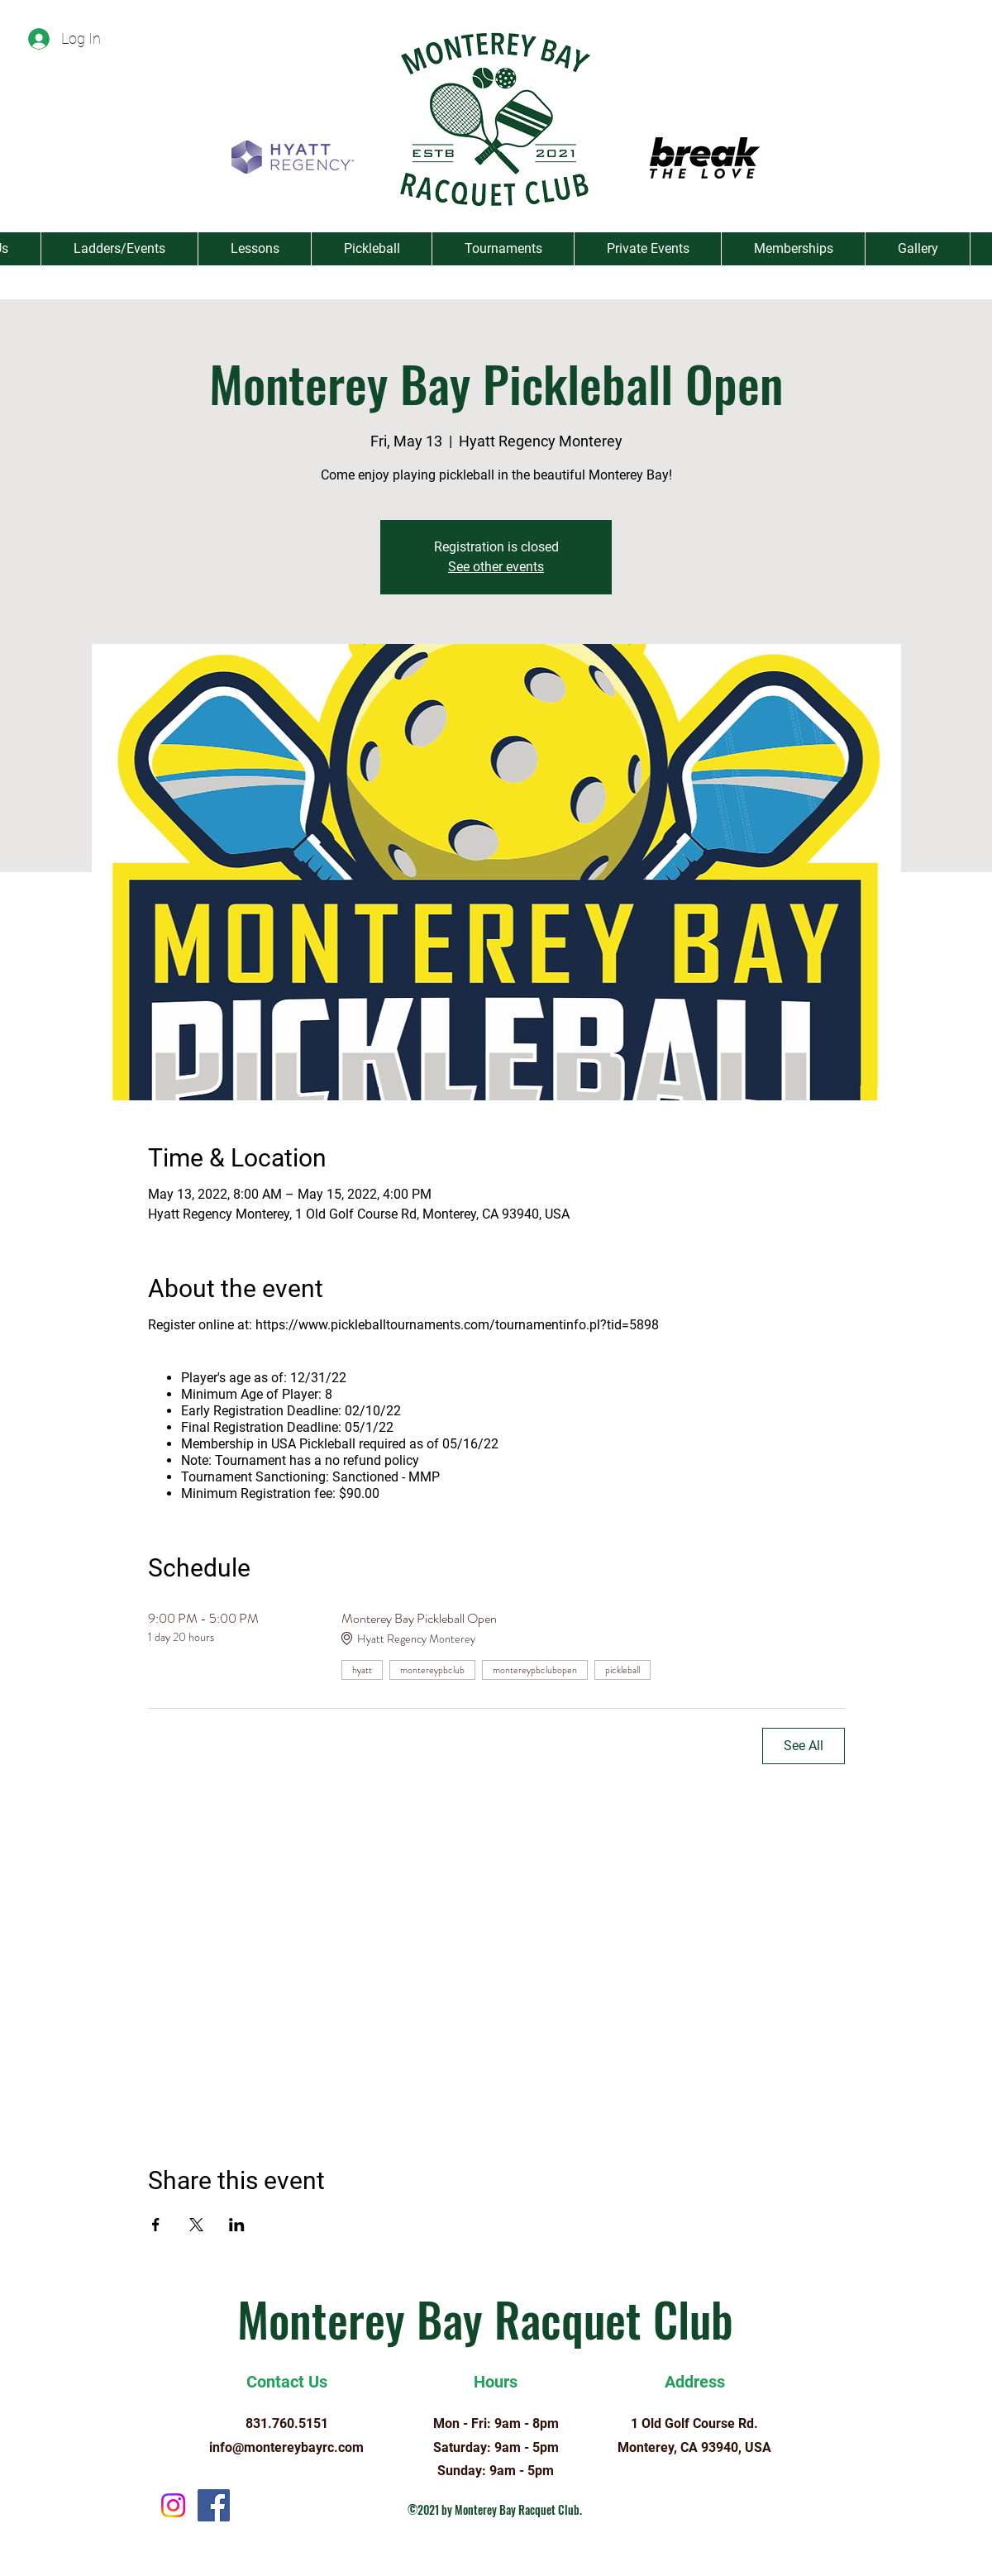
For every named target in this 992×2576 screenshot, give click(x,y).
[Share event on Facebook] (156, 2224)
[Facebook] (214, 2505)
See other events (496, 567)
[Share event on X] (196, 2224)
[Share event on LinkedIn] (237, 2224)
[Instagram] (173, 2505)
